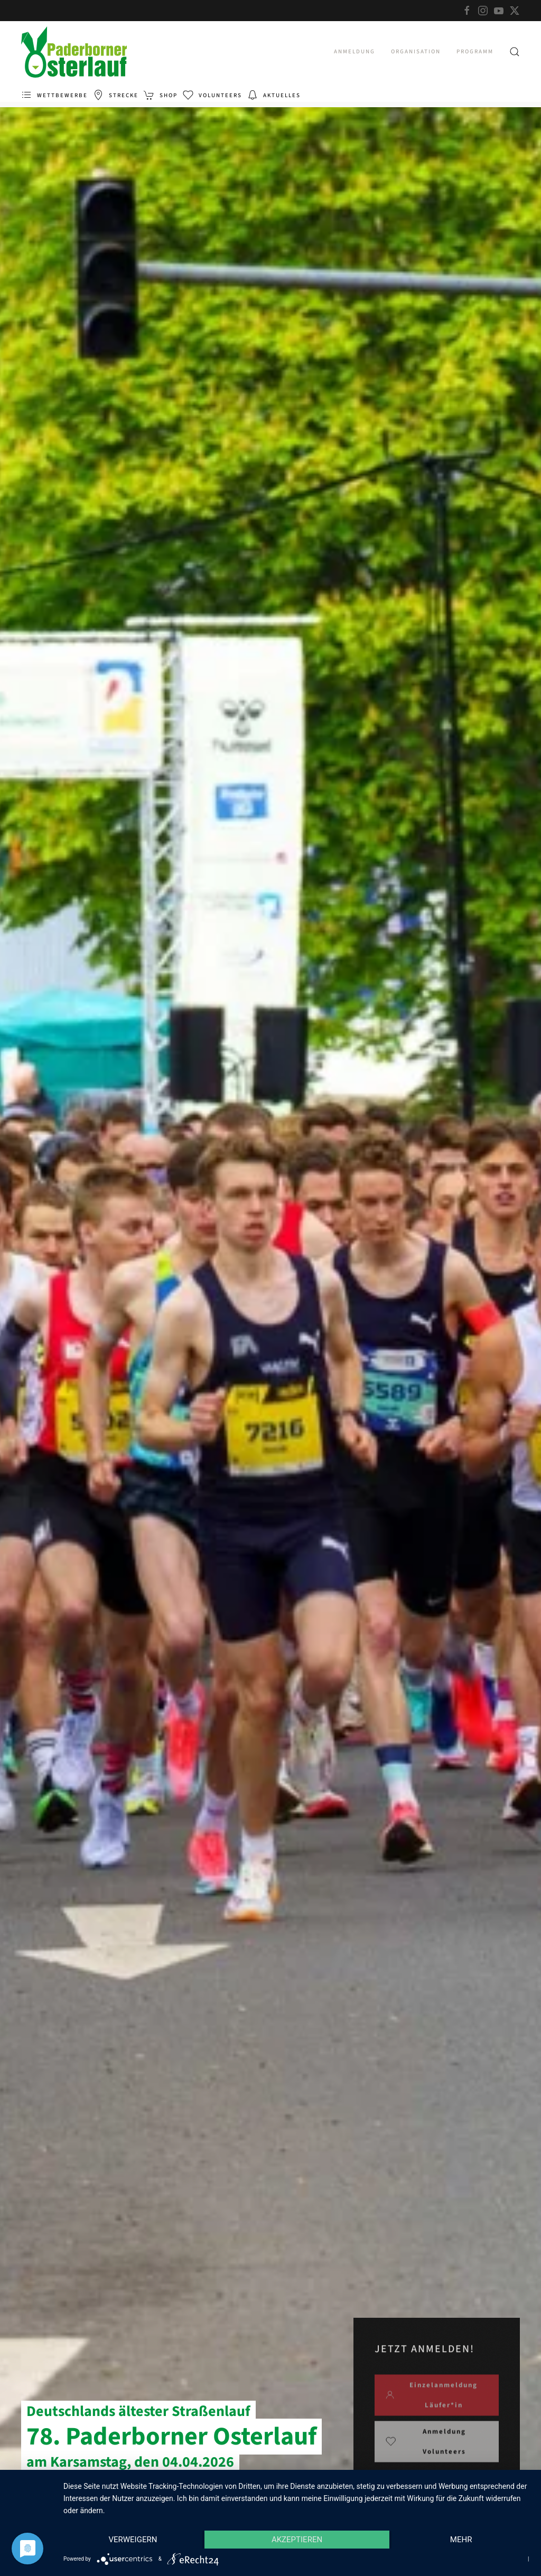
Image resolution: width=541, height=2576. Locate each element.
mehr (461, 2539)
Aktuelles (274, 95)
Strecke (115, 95)
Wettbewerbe (54, 95)
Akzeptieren (297, 2539)
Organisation (416, 51)
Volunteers (212, 95)
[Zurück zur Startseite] (74, 52)
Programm (474, 51)
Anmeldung (354, 51)
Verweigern (132, 2539)
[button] (514, 52)
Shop (161, 95)
